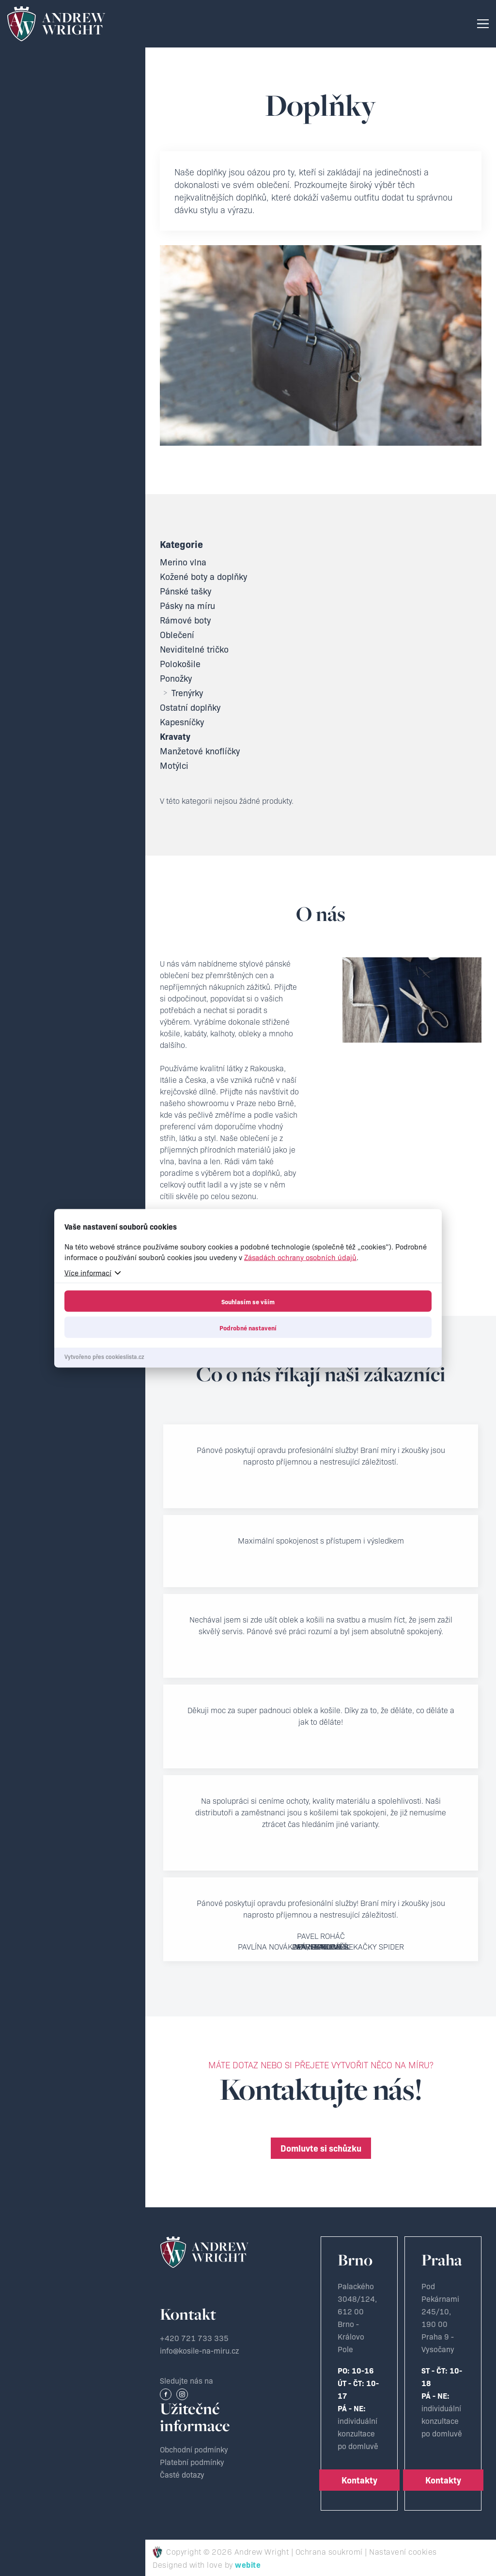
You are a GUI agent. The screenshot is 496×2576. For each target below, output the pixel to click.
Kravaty (175, 736)
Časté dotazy (182, 2474)
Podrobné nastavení (248, 1327)
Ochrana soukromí (329, 2551)
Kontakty (359, 2480)
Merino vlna (183, 562)
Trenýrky (181, 693)
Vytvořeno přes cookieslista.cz (104, 1356)
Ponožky (176, 678)
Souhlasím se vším (248, 1300)
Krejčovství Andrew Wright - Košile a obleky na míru (56, 23)
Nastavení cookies (403, 2551)
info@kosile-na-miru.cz (199, 2350)
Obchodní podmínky (194, 2449)
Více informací (87, 1272)
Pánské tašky (185, 591)
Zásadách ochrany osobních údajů (300, 1256)
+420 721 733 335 (194, 2337)
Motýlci (174, 765)
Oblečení (177, 634)
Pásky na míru (187, 605)
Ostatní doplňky (190, 707)
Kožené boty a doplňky (203, 576)
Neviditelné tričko (194, 649)
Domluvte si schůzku (320, 2148)
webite (248, 2564)
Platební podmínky (192, 2461)
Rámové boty (185, 620)
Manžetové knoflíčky (200, 751)
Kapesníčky (182, 722)
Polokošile (180, 664)
